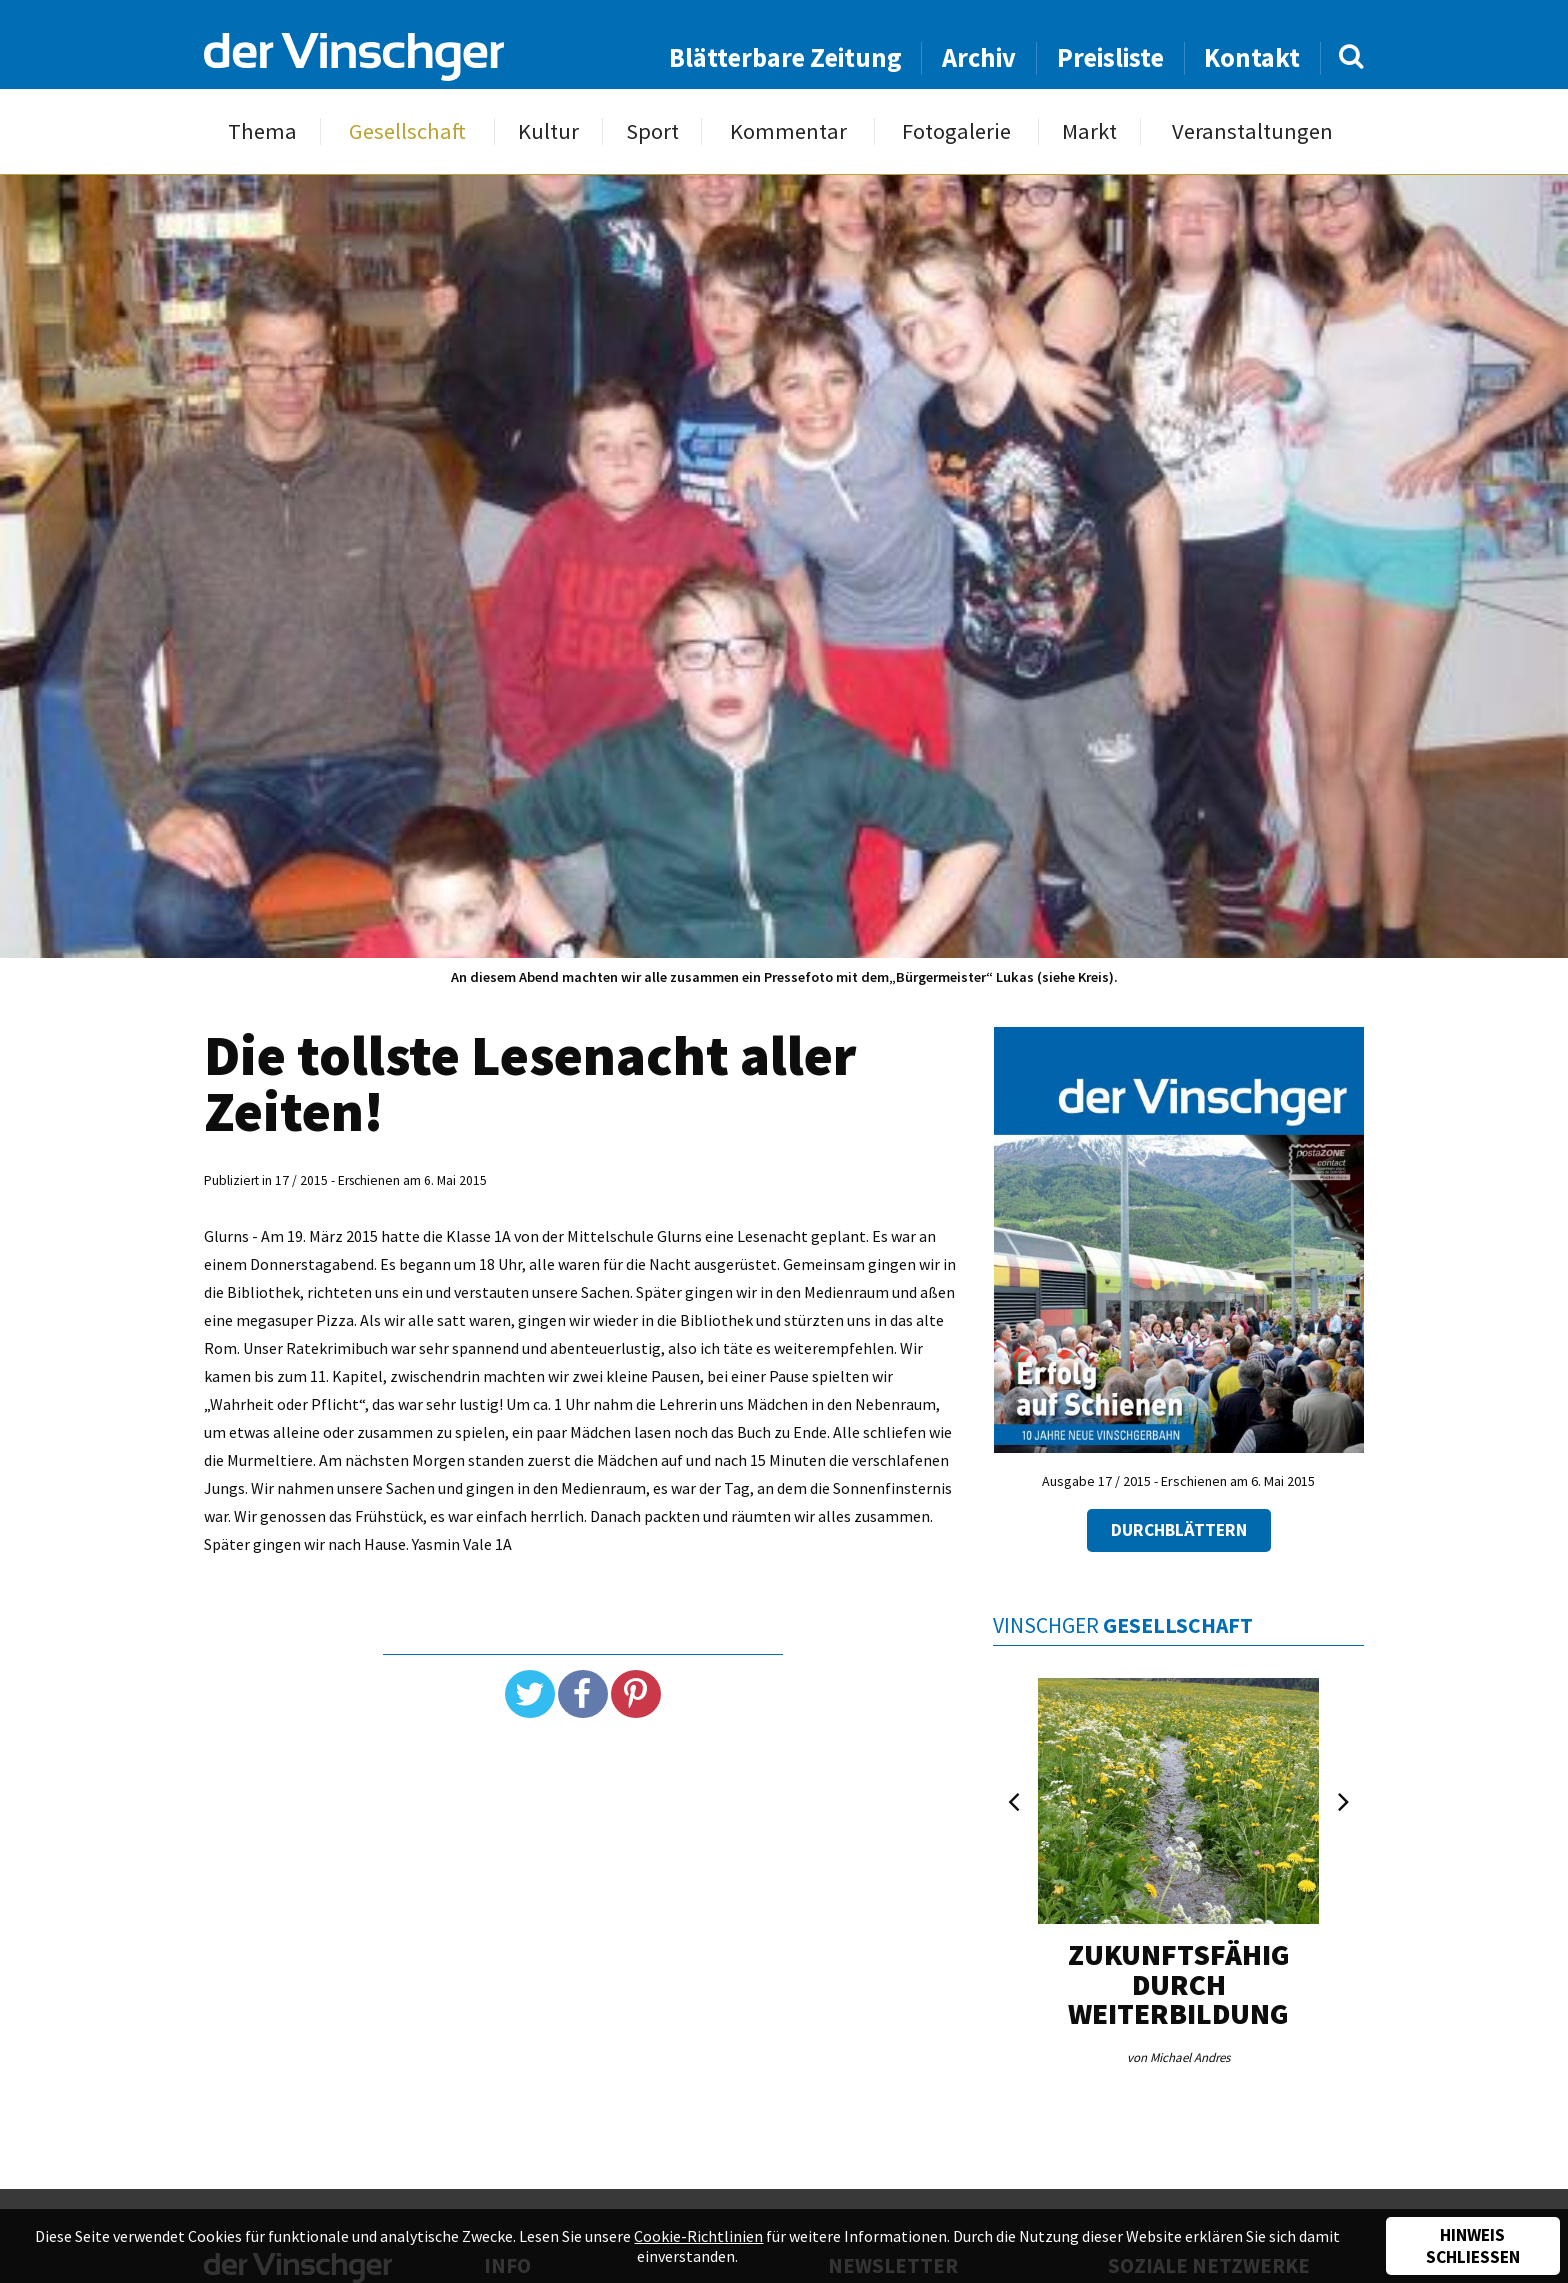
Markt (1089, 131)
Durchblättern (1179, 1530)
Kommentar (788, 131)
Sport (652, 131)
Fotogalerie (956, 131)
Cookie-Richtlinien (698, 2236)
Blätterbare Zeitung (785, 57)
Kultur (548, 131)
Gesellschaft (407, 131)
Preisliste (1110, 57)
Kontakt (1252, 57)
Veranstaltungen (1252, 131)
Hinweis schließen (1473, 2246)
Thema (262, 131)
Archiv (979, 57)
